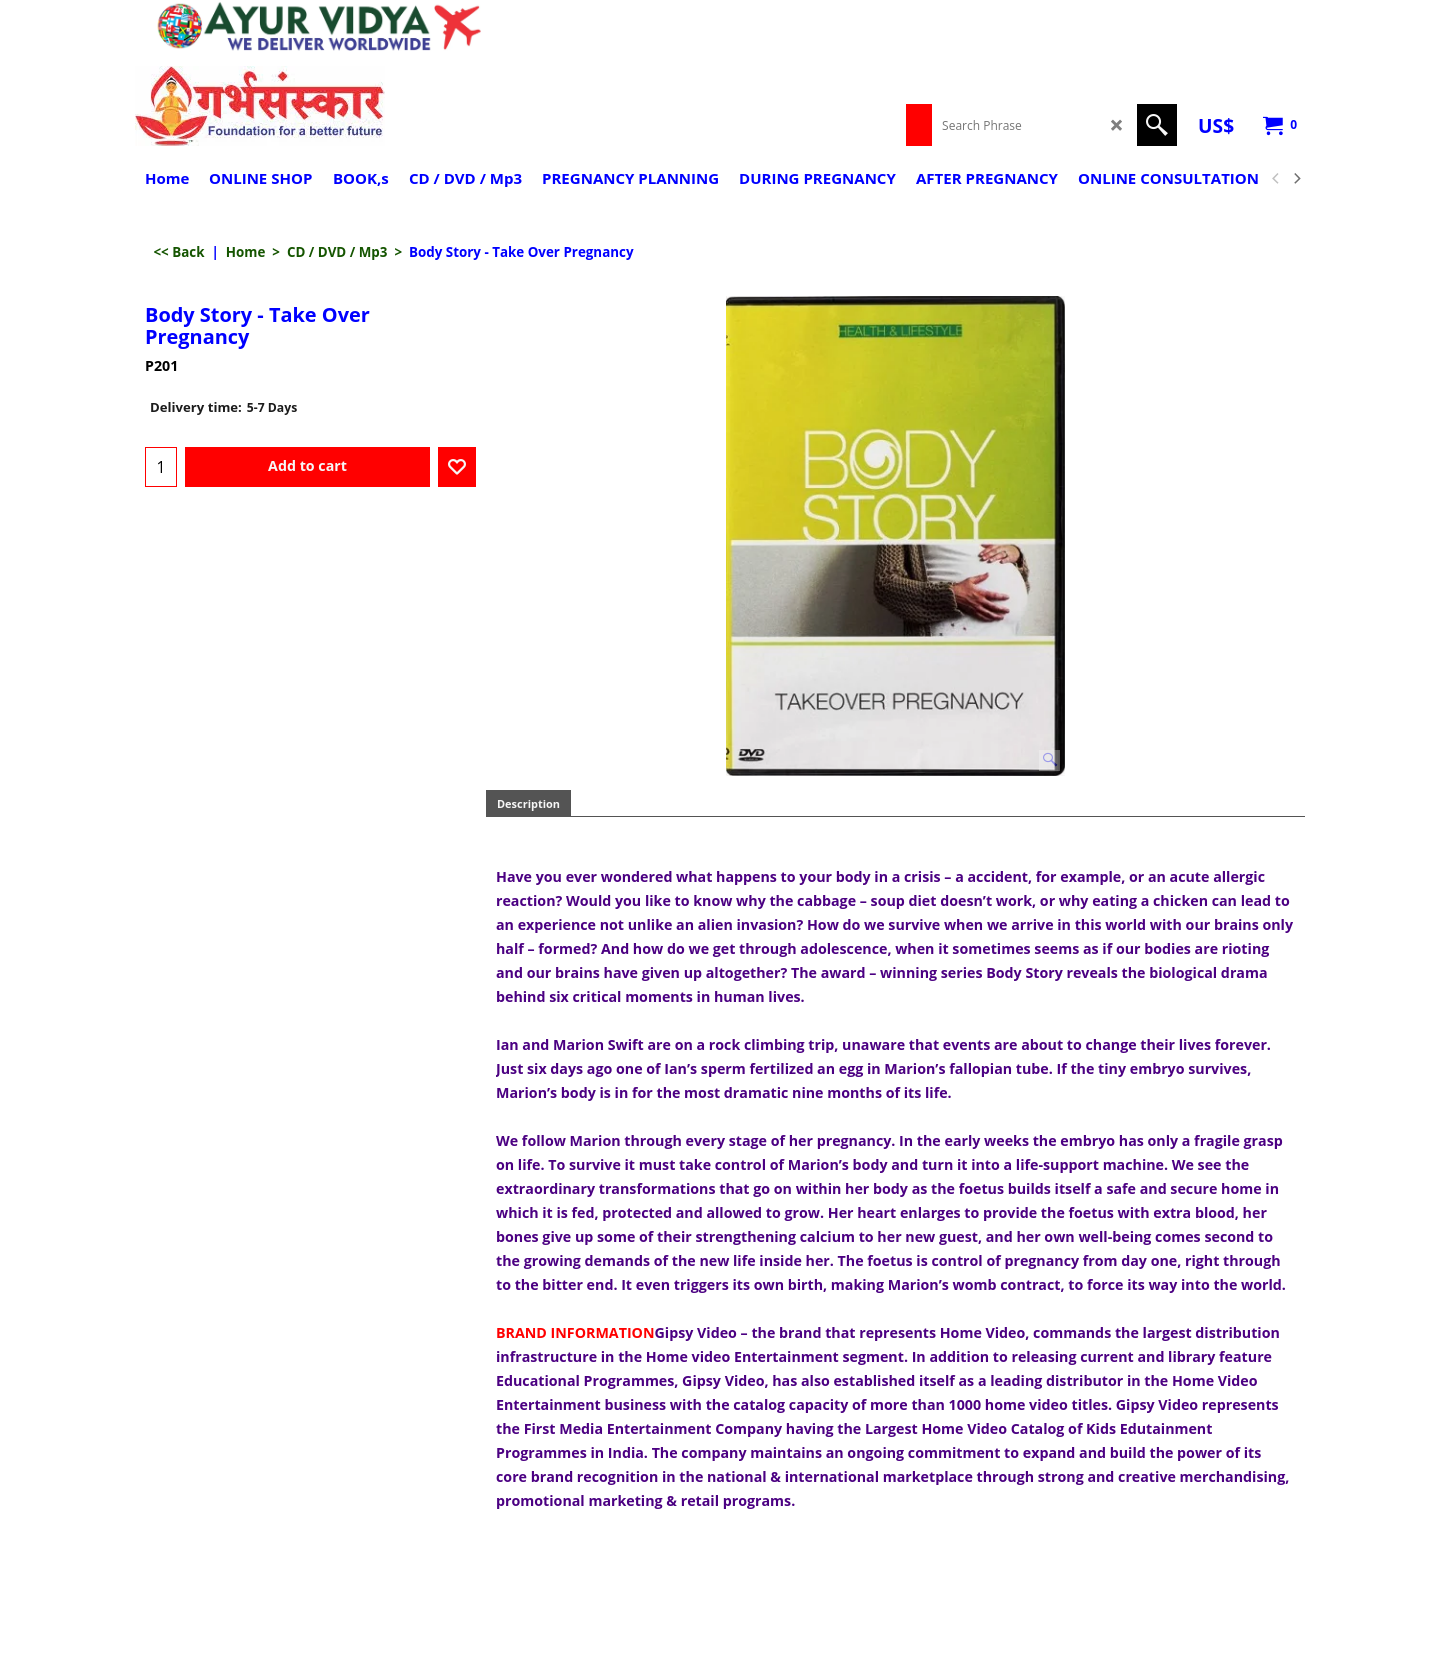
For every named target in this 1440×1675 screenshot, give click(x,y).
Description (528, 803)
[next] (1296, 179)
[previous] (1276, 179)
